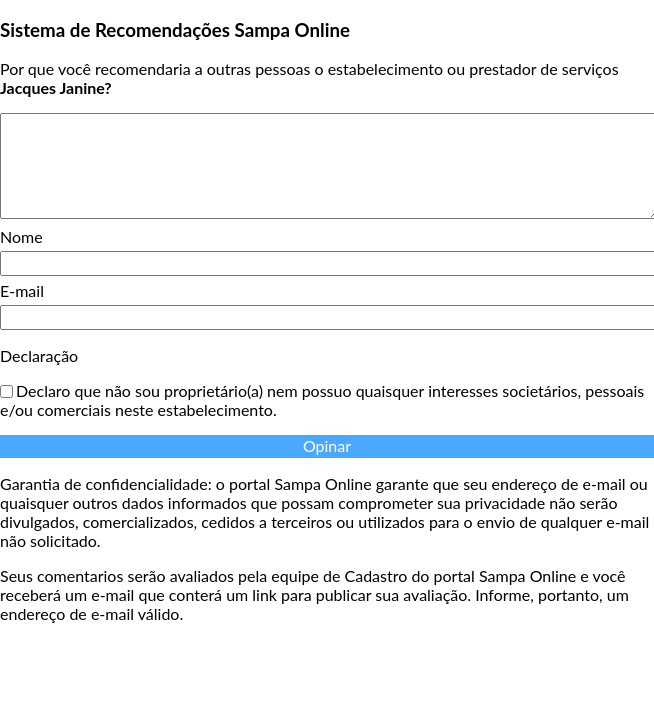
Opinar (327, 445)
